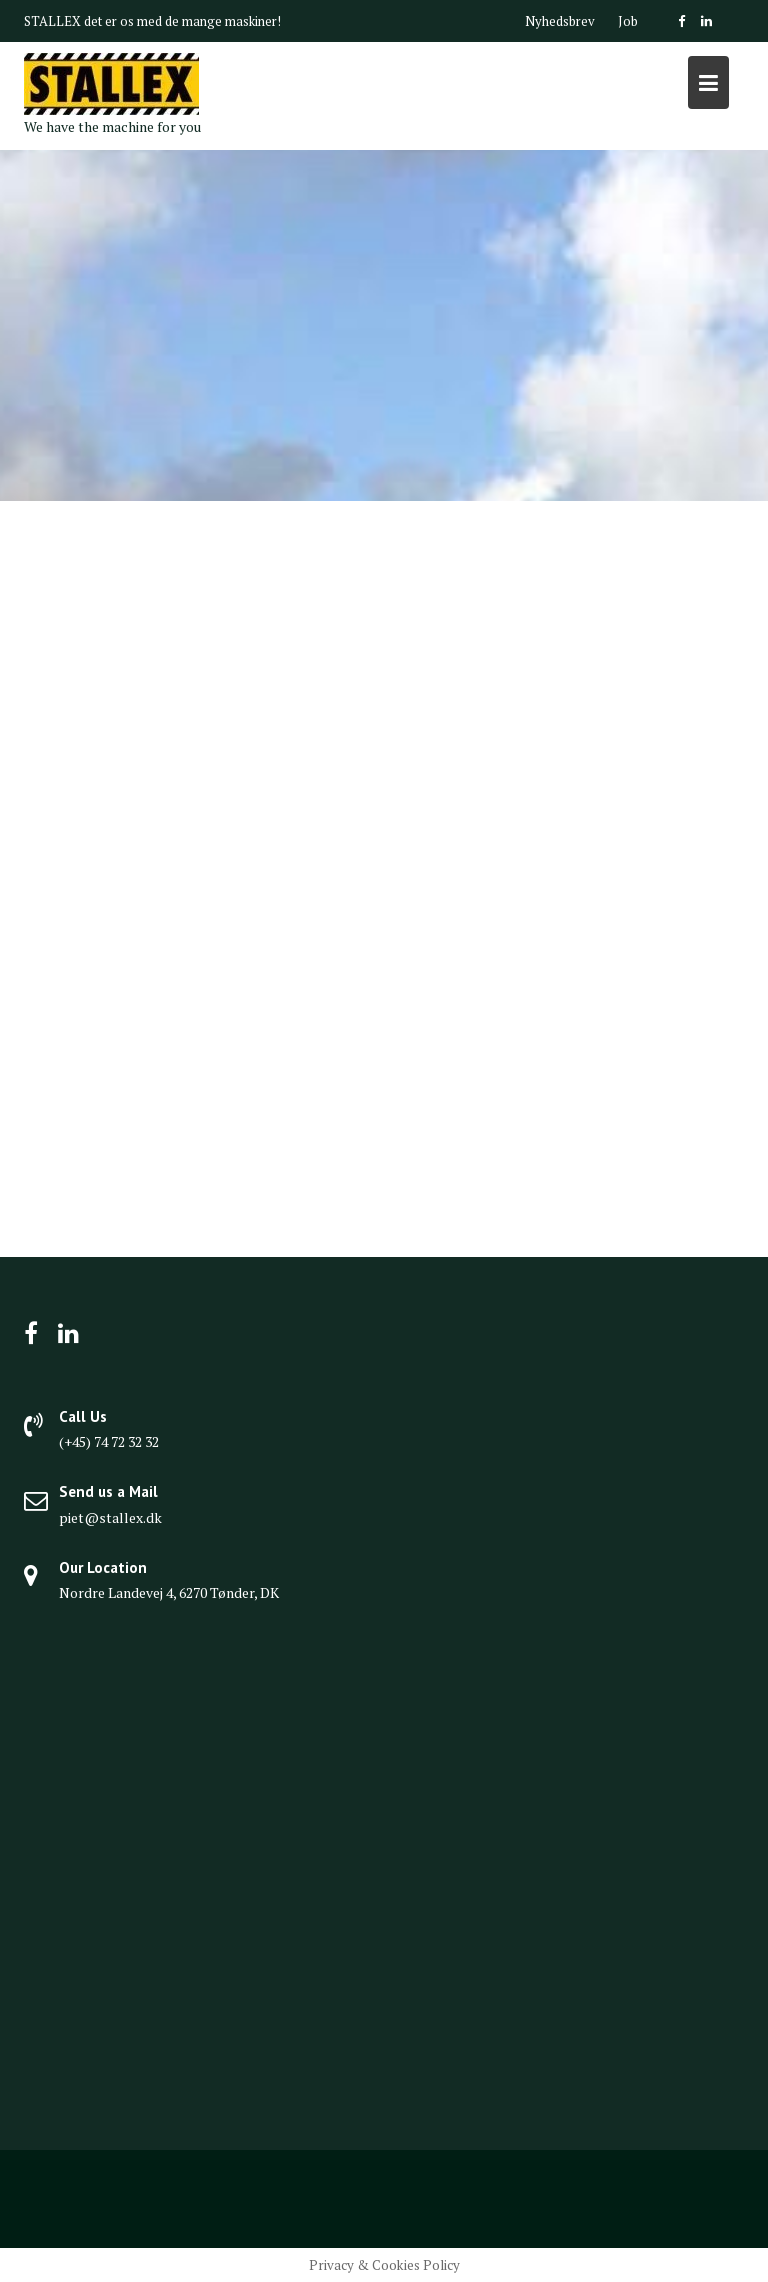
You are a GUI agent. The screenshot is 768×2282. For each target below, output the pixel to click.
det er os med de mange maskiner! (182, 21)
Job (628, 21)
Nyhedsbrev (560, 21)
